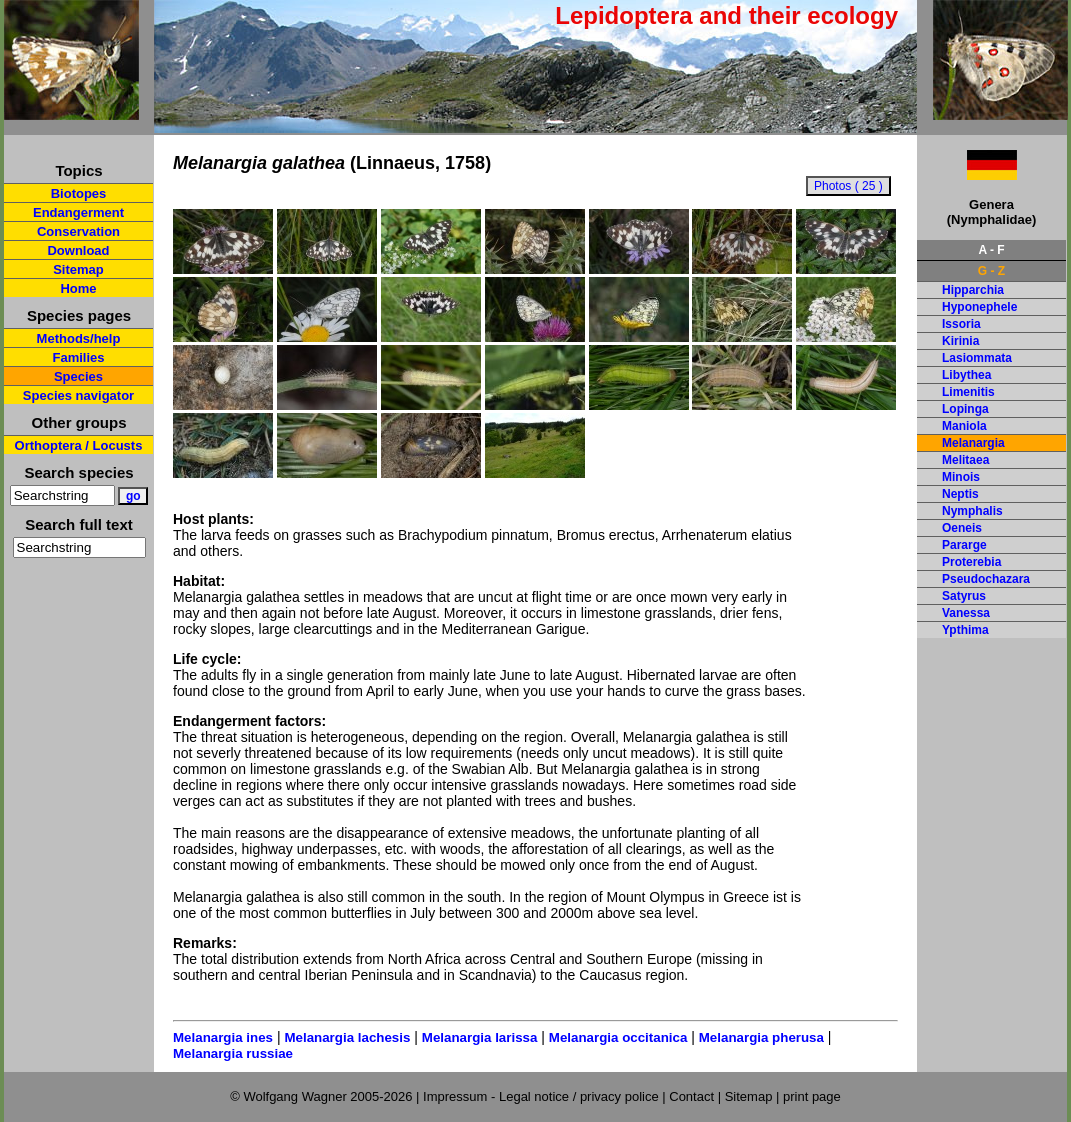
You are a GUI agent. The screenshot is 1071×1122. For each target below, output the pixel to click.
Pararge (964, 545)
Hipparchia (973, 290)
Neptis (960, 494)
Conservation (78, 231)
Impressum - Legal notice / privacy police (542, 1096)
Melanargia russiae (233, 1053)
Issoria (961, 324)
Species (78, 376)
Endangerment (78, 212)
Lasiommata (977, 358)
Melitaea (965, 460)
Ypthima (965, 630)
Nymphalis (972, 511)
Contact (691, 1096)
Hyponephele (979, 307)
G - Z (991, 271)
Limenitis (968, 392)
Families (78, 357)
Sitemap (78, 269)
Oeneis (962, 528)
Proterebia (971, 562)
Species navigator (78, 395)
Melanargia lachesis (347, 1037)
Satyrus (964, 596)
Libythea (966, 375)
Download (78, 250)
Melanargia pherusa (761, 1037)
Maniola (964, 426)
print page (812, 1096)
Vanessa (966, 613)
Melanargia (973, 443)
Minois (961, 477)
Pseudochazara (986, 579)
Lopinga (965, 409)
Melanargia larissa (480, 1037)
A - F (991, 250)
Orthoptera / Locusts (79, 445)
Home (78, 288)
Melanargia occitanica (618, 1037)
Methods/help (79, 338)
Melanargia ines (223, 1037)
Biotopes (79, 193)
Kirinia (960, 341)
